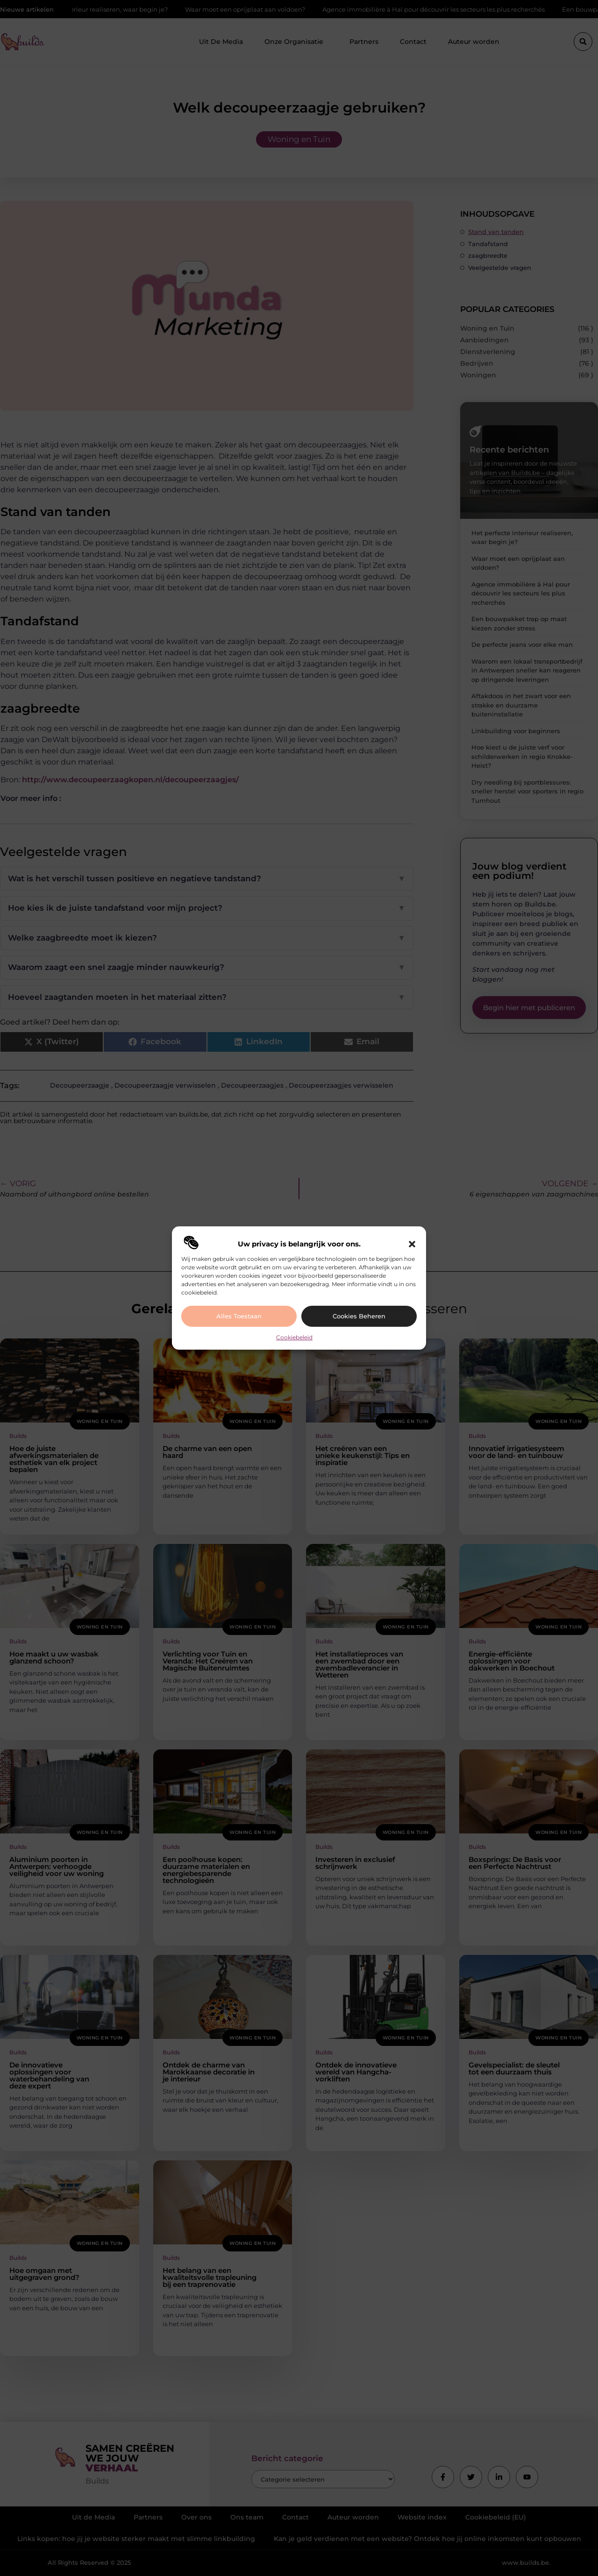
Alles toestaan (239, 1316)
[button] (412, 1244)
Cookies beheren (359, 1316)
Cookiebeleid (294, 1337)
